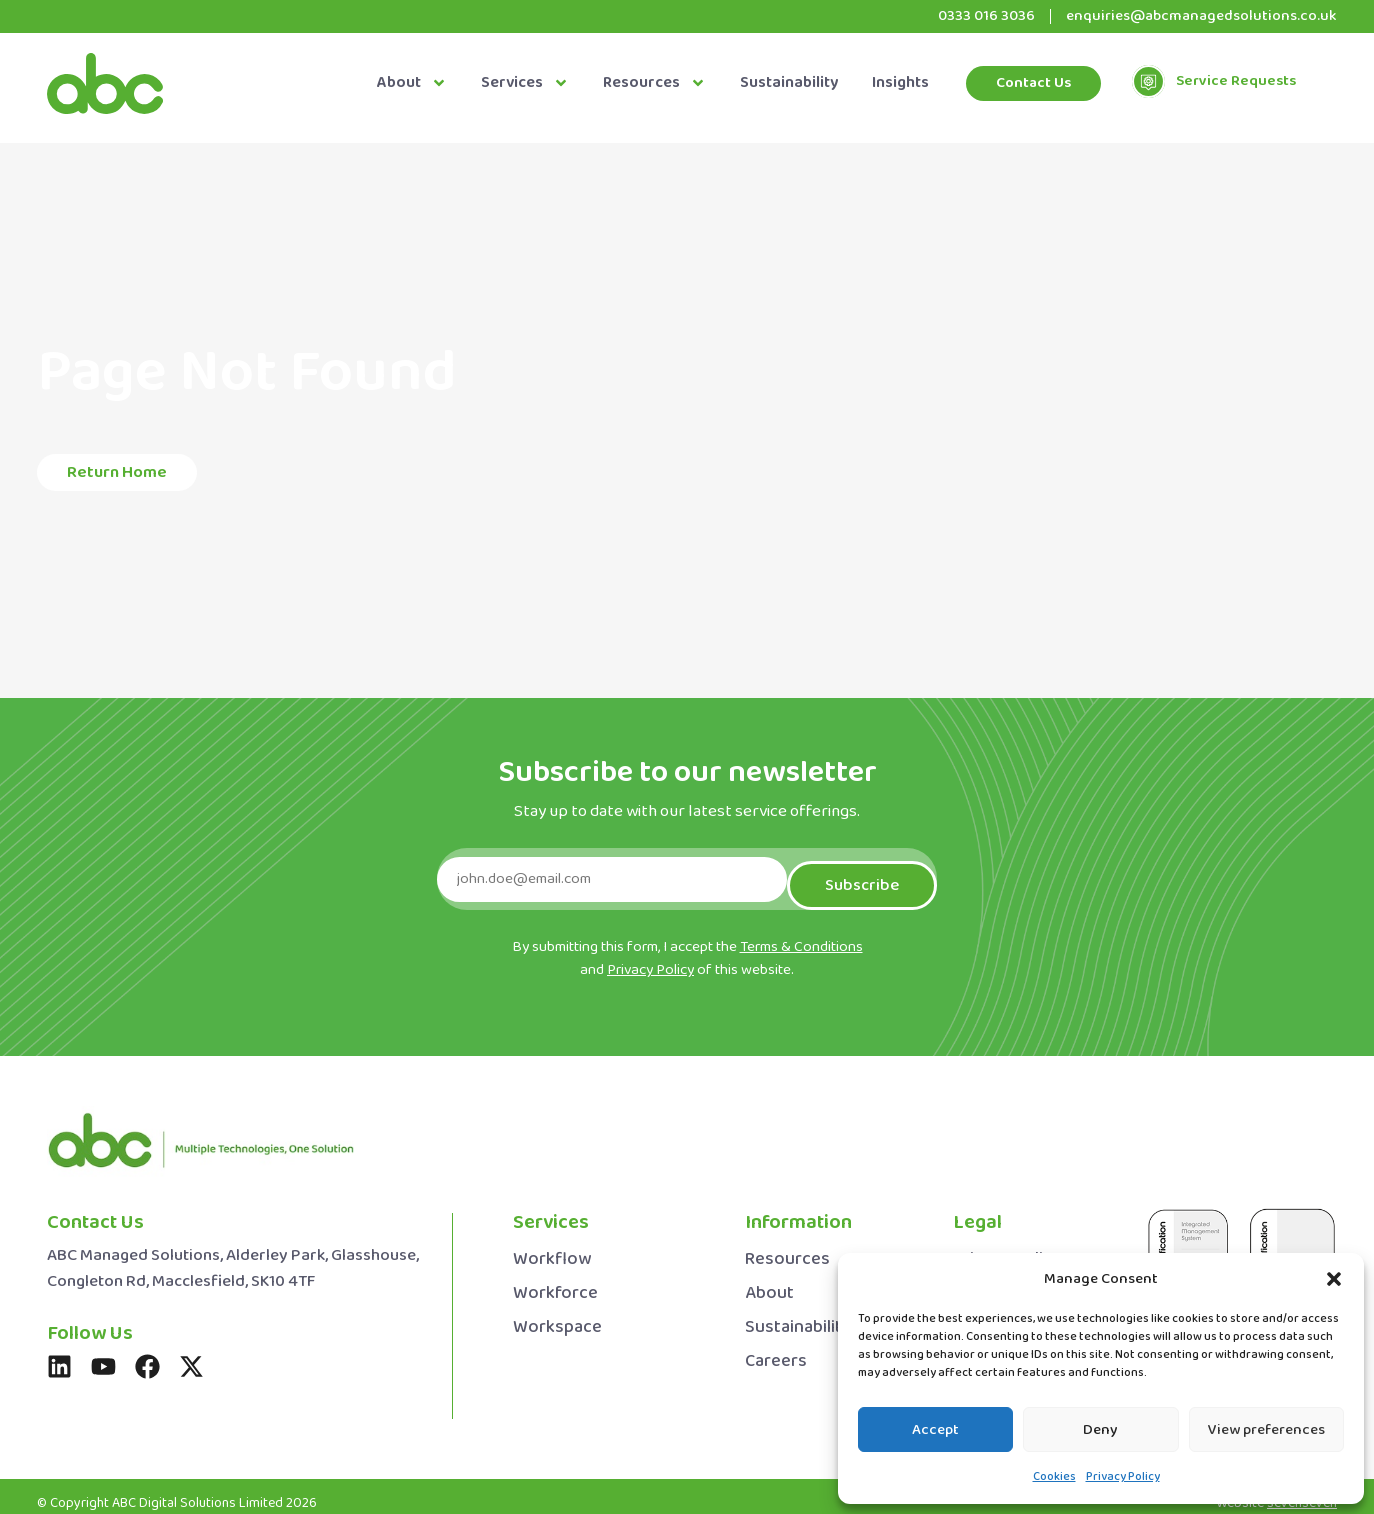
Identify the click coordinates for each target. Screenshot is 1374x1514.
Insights (900, 84)
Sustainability (789, 84)
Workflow (552, 1247)
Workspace (557, 1315)
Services (525, 84)
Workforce (555, 1281)
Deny (1100, 1430)
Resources (654, 84)
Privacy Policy (1123, 1477)
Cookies (1054, 1477)
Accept (935, 1430)
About (412, 84)
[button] (1334, 1279)
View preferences (1266, 1430)
